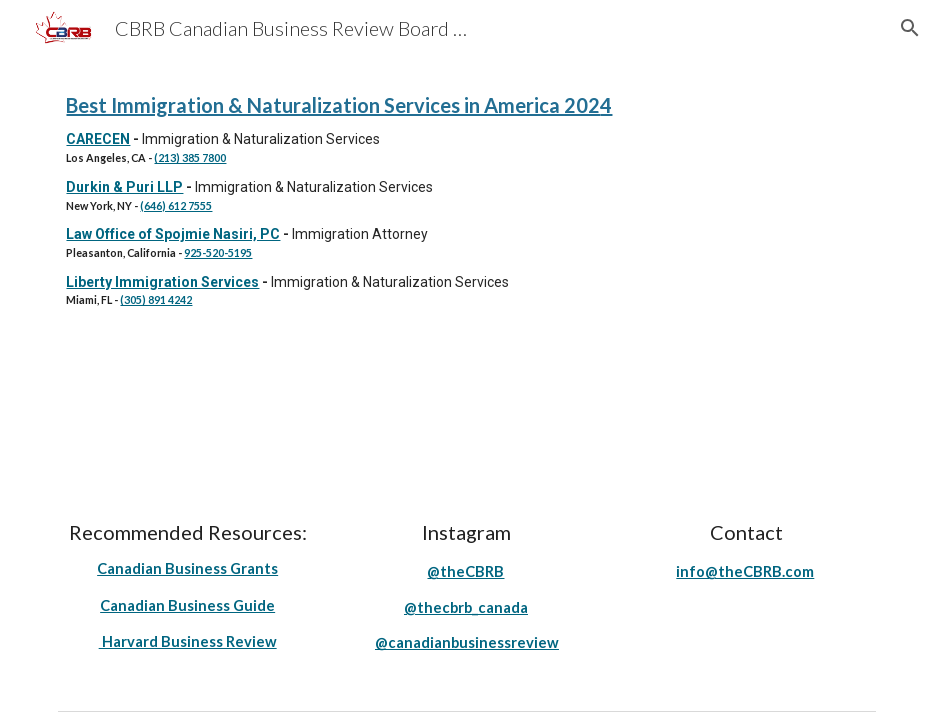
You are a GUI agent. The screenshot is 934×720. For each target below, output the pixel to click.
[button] (910, 28)
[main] (466, 198)
